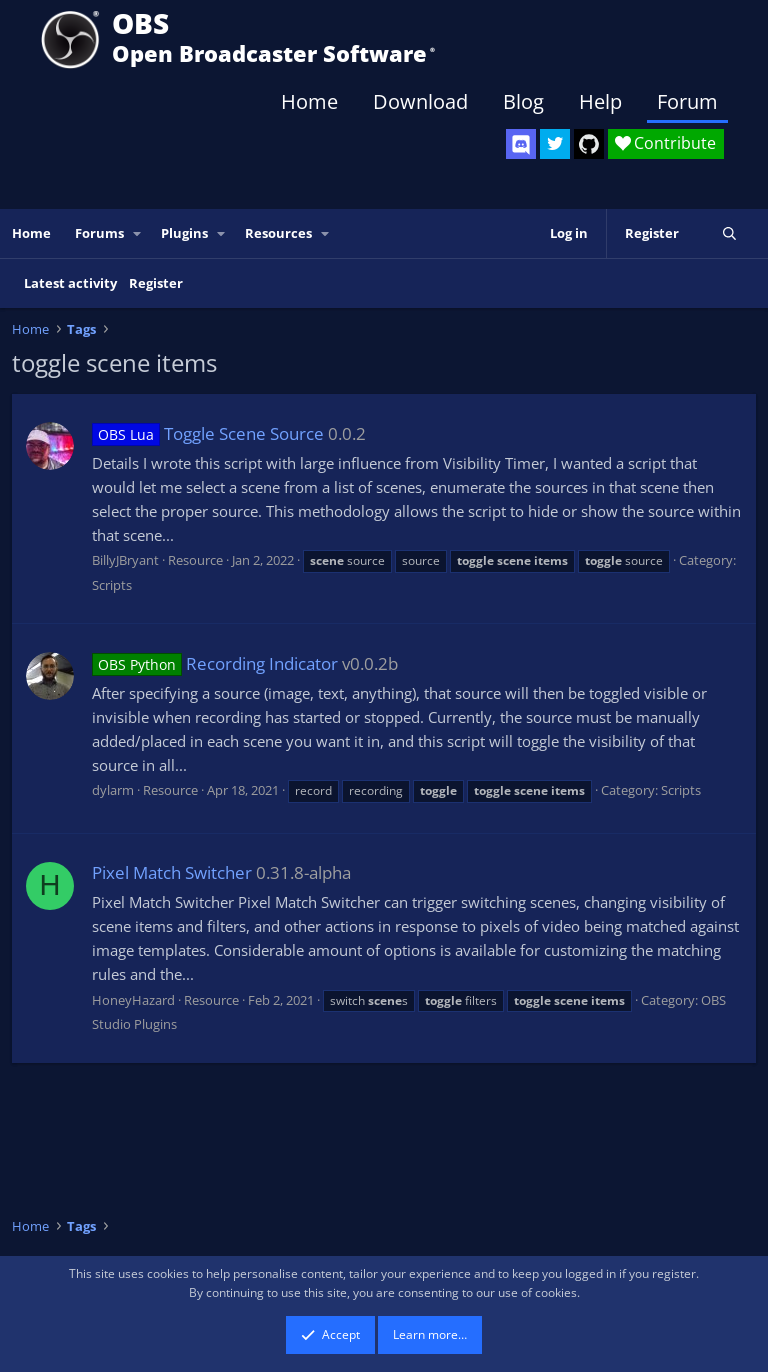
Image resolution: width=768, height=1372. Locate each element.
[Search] (729, 233)
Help (600, 101)
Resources (278, 233)
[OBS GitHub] (589, 144)
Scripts (112, 585)
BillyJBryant (125, 560)
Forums (99, 233)
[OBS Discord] (521, 144)
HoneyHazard (133, 1000)
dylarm (113, 790)
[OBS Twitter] (555, 144)
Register (156, 283)
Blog (523, 101)
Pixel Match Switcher (172, 872)
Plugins (184, 233)
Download (420, 101)
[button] (138, 233)
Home (309, 101)
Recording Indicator (215, 663)
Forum (687, 101)
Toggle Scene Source (208, 433)
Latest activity (70, 283)
